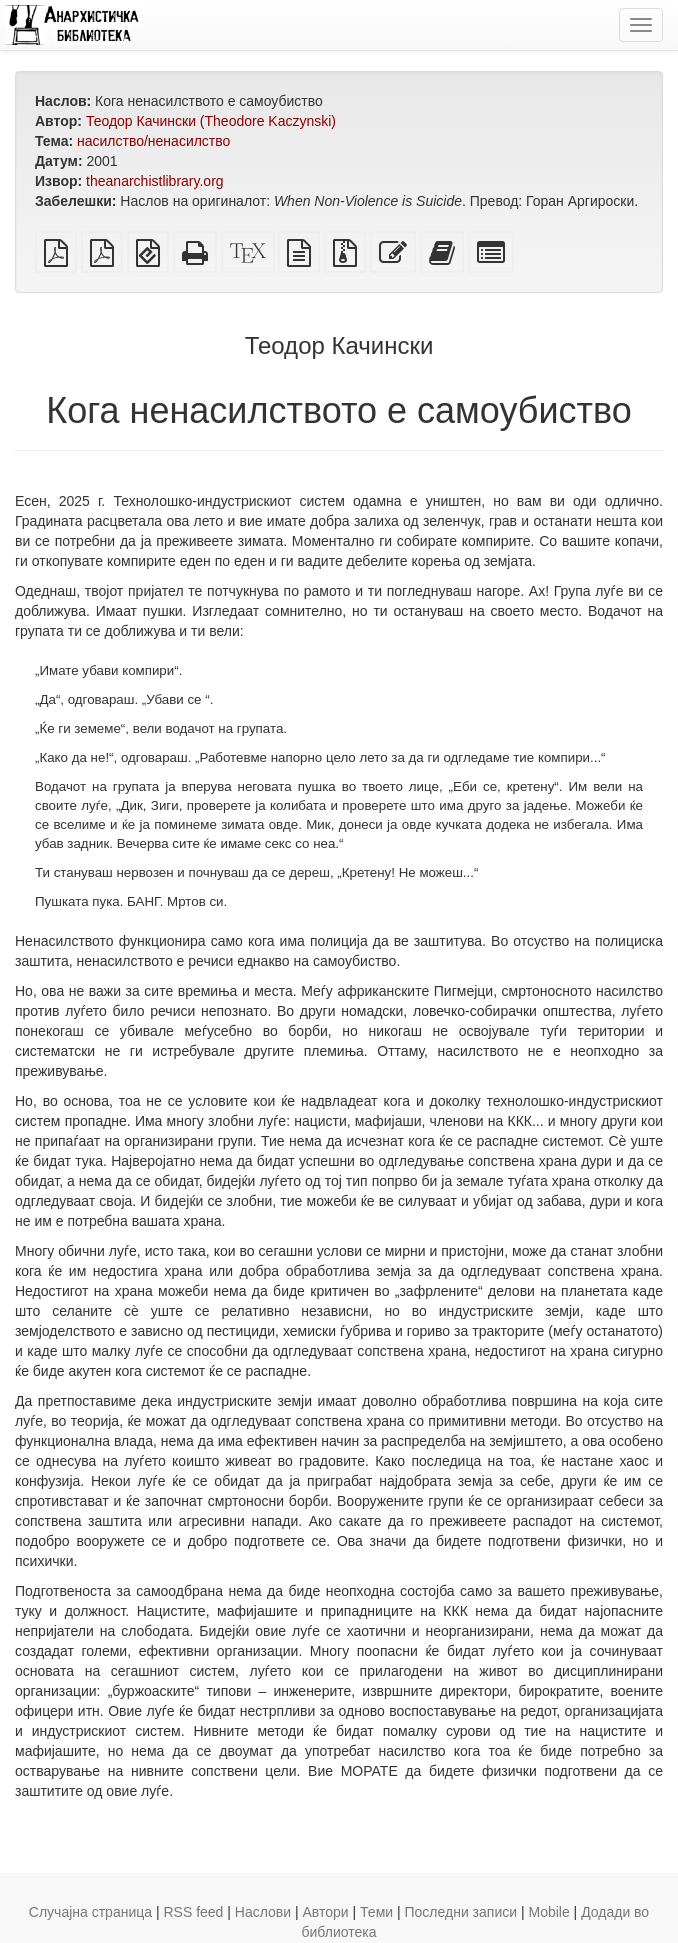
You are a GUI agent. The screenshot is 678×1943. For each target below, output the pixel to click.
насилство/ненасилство (153, 141)
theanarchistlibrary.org (154, 181)
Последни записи (461, 1912)
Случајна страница (90, 1912)
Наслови (263, 1912)
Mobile (548, 1912)
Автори (326, 1912)
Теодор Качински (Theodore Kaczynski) (211, 121)
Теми (376, 1912)
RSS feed (193, 1912)
